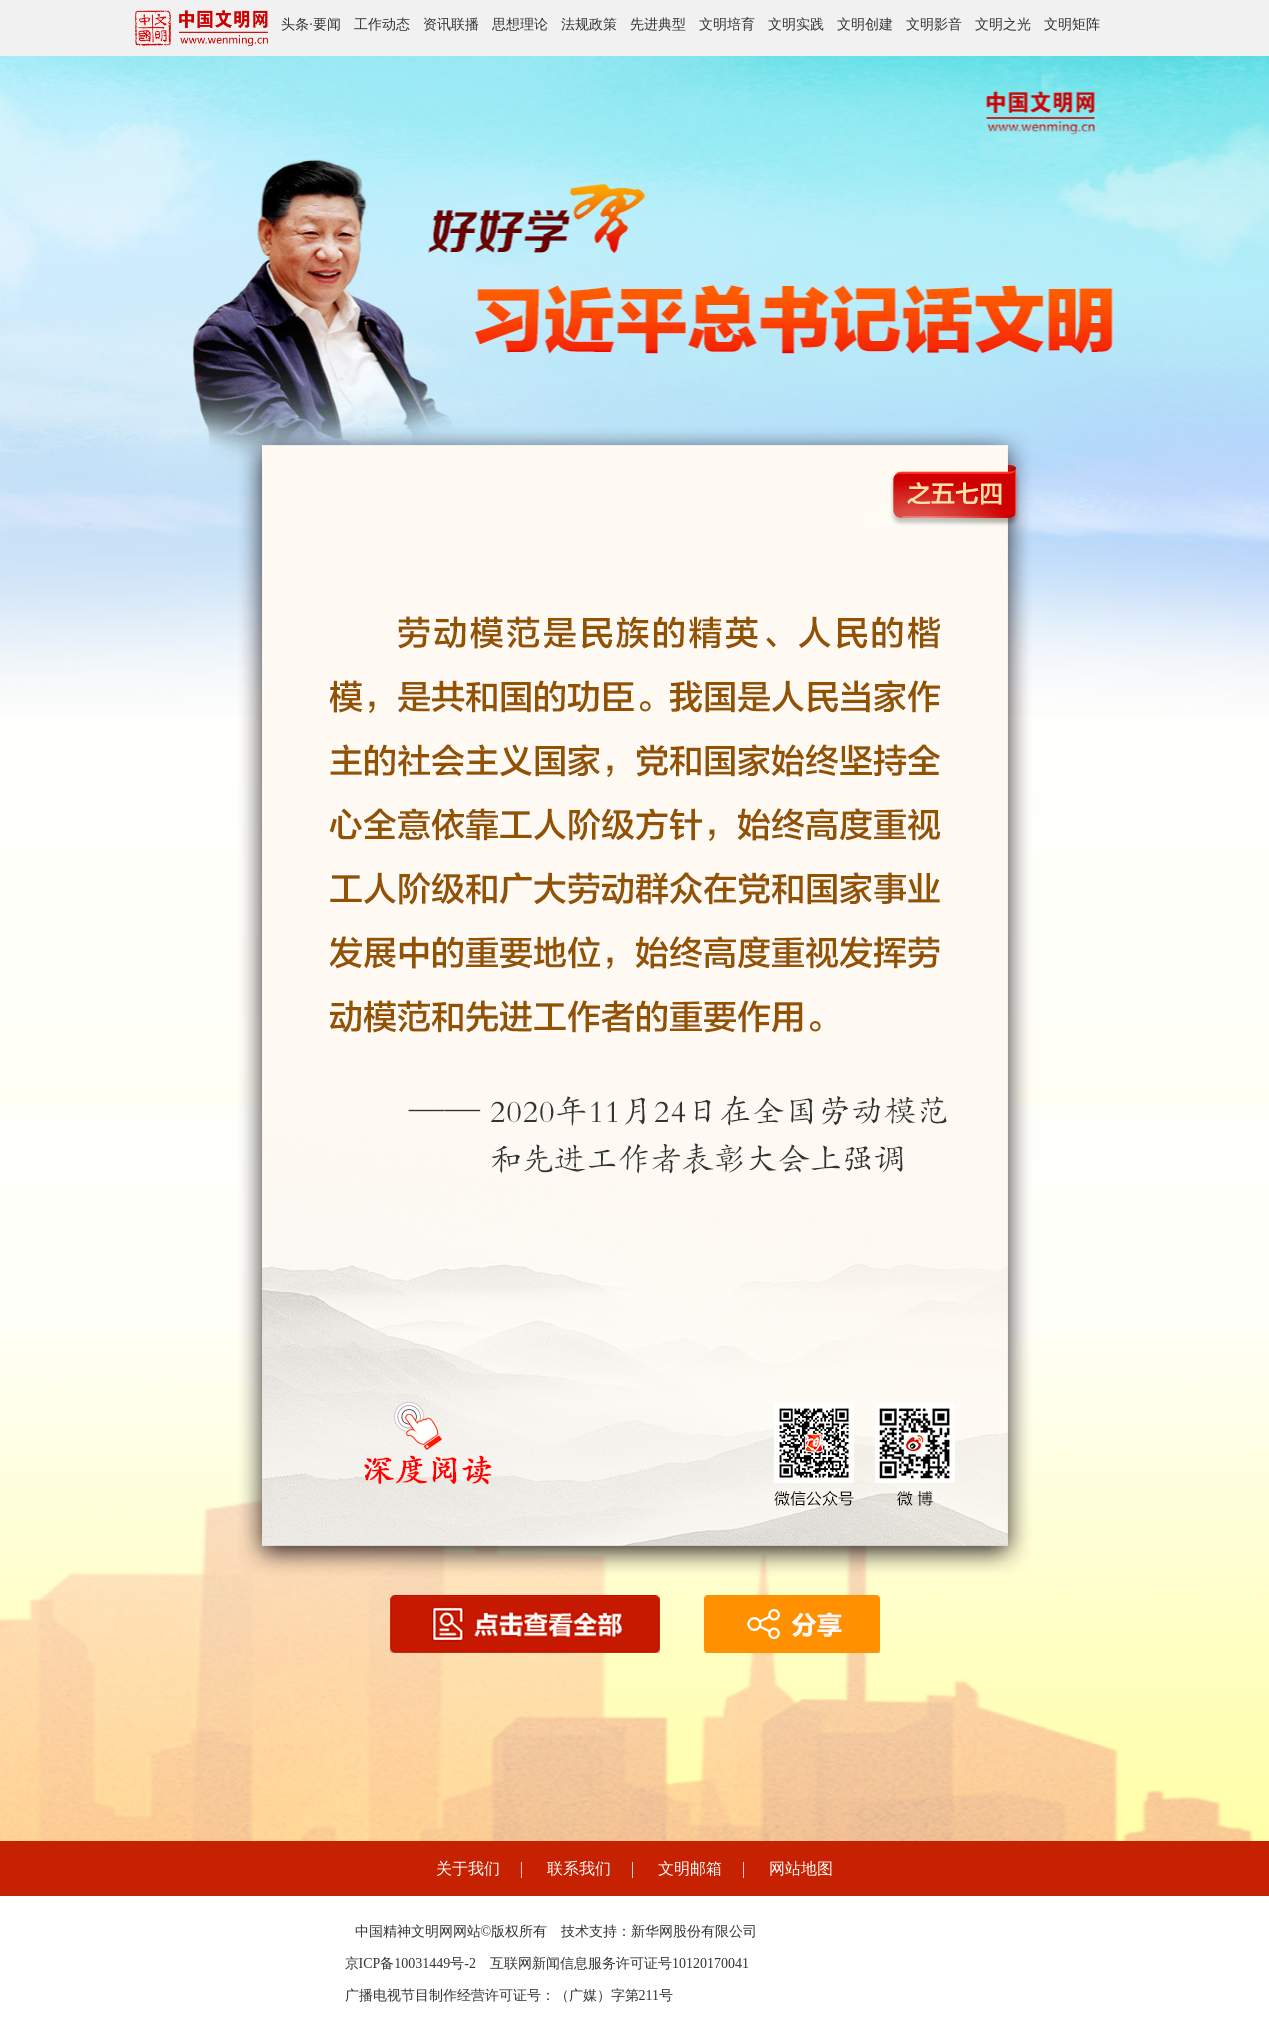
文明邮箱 (690, 1868)
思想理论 (520, 24)
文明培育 (727, 24)
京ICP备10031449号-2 (410, 1963)
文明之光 (1003, 24)
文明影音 (934, 24)
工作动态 (382, 24)
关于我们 (468, 1868)
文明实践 (796, 24)
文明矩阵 (1072, 24)
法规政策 (589, 24)
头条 (295, 24)
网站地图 (801, 1868)
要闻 (327, 24)
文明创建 (865, 24)
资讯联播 (451, 24)
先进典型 (658, 24)
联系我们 (579, 1868)
